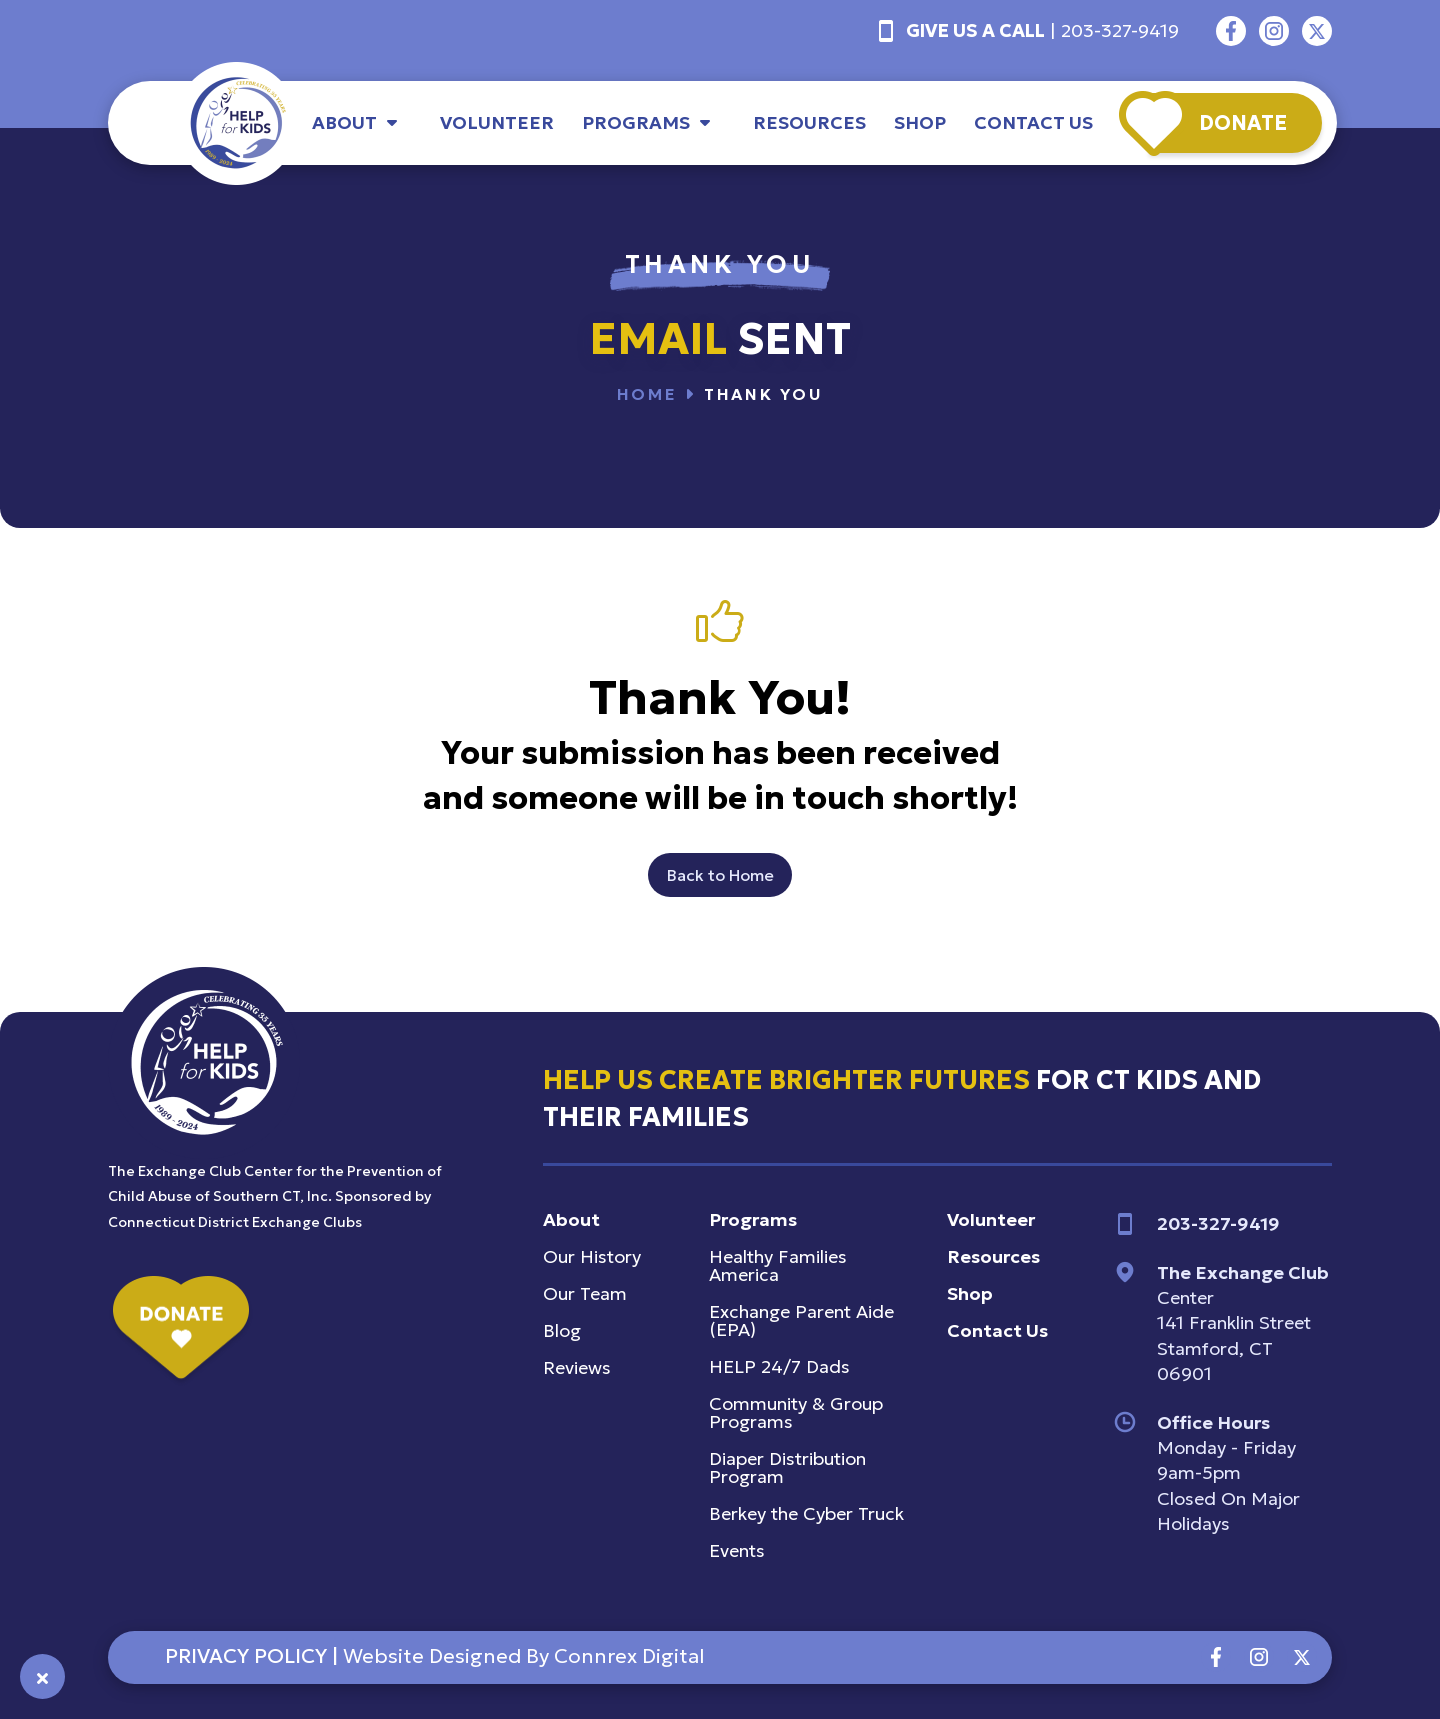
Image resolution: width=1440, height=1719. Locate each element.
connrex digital (629, 1656)
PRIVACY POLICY (246, 1656)
